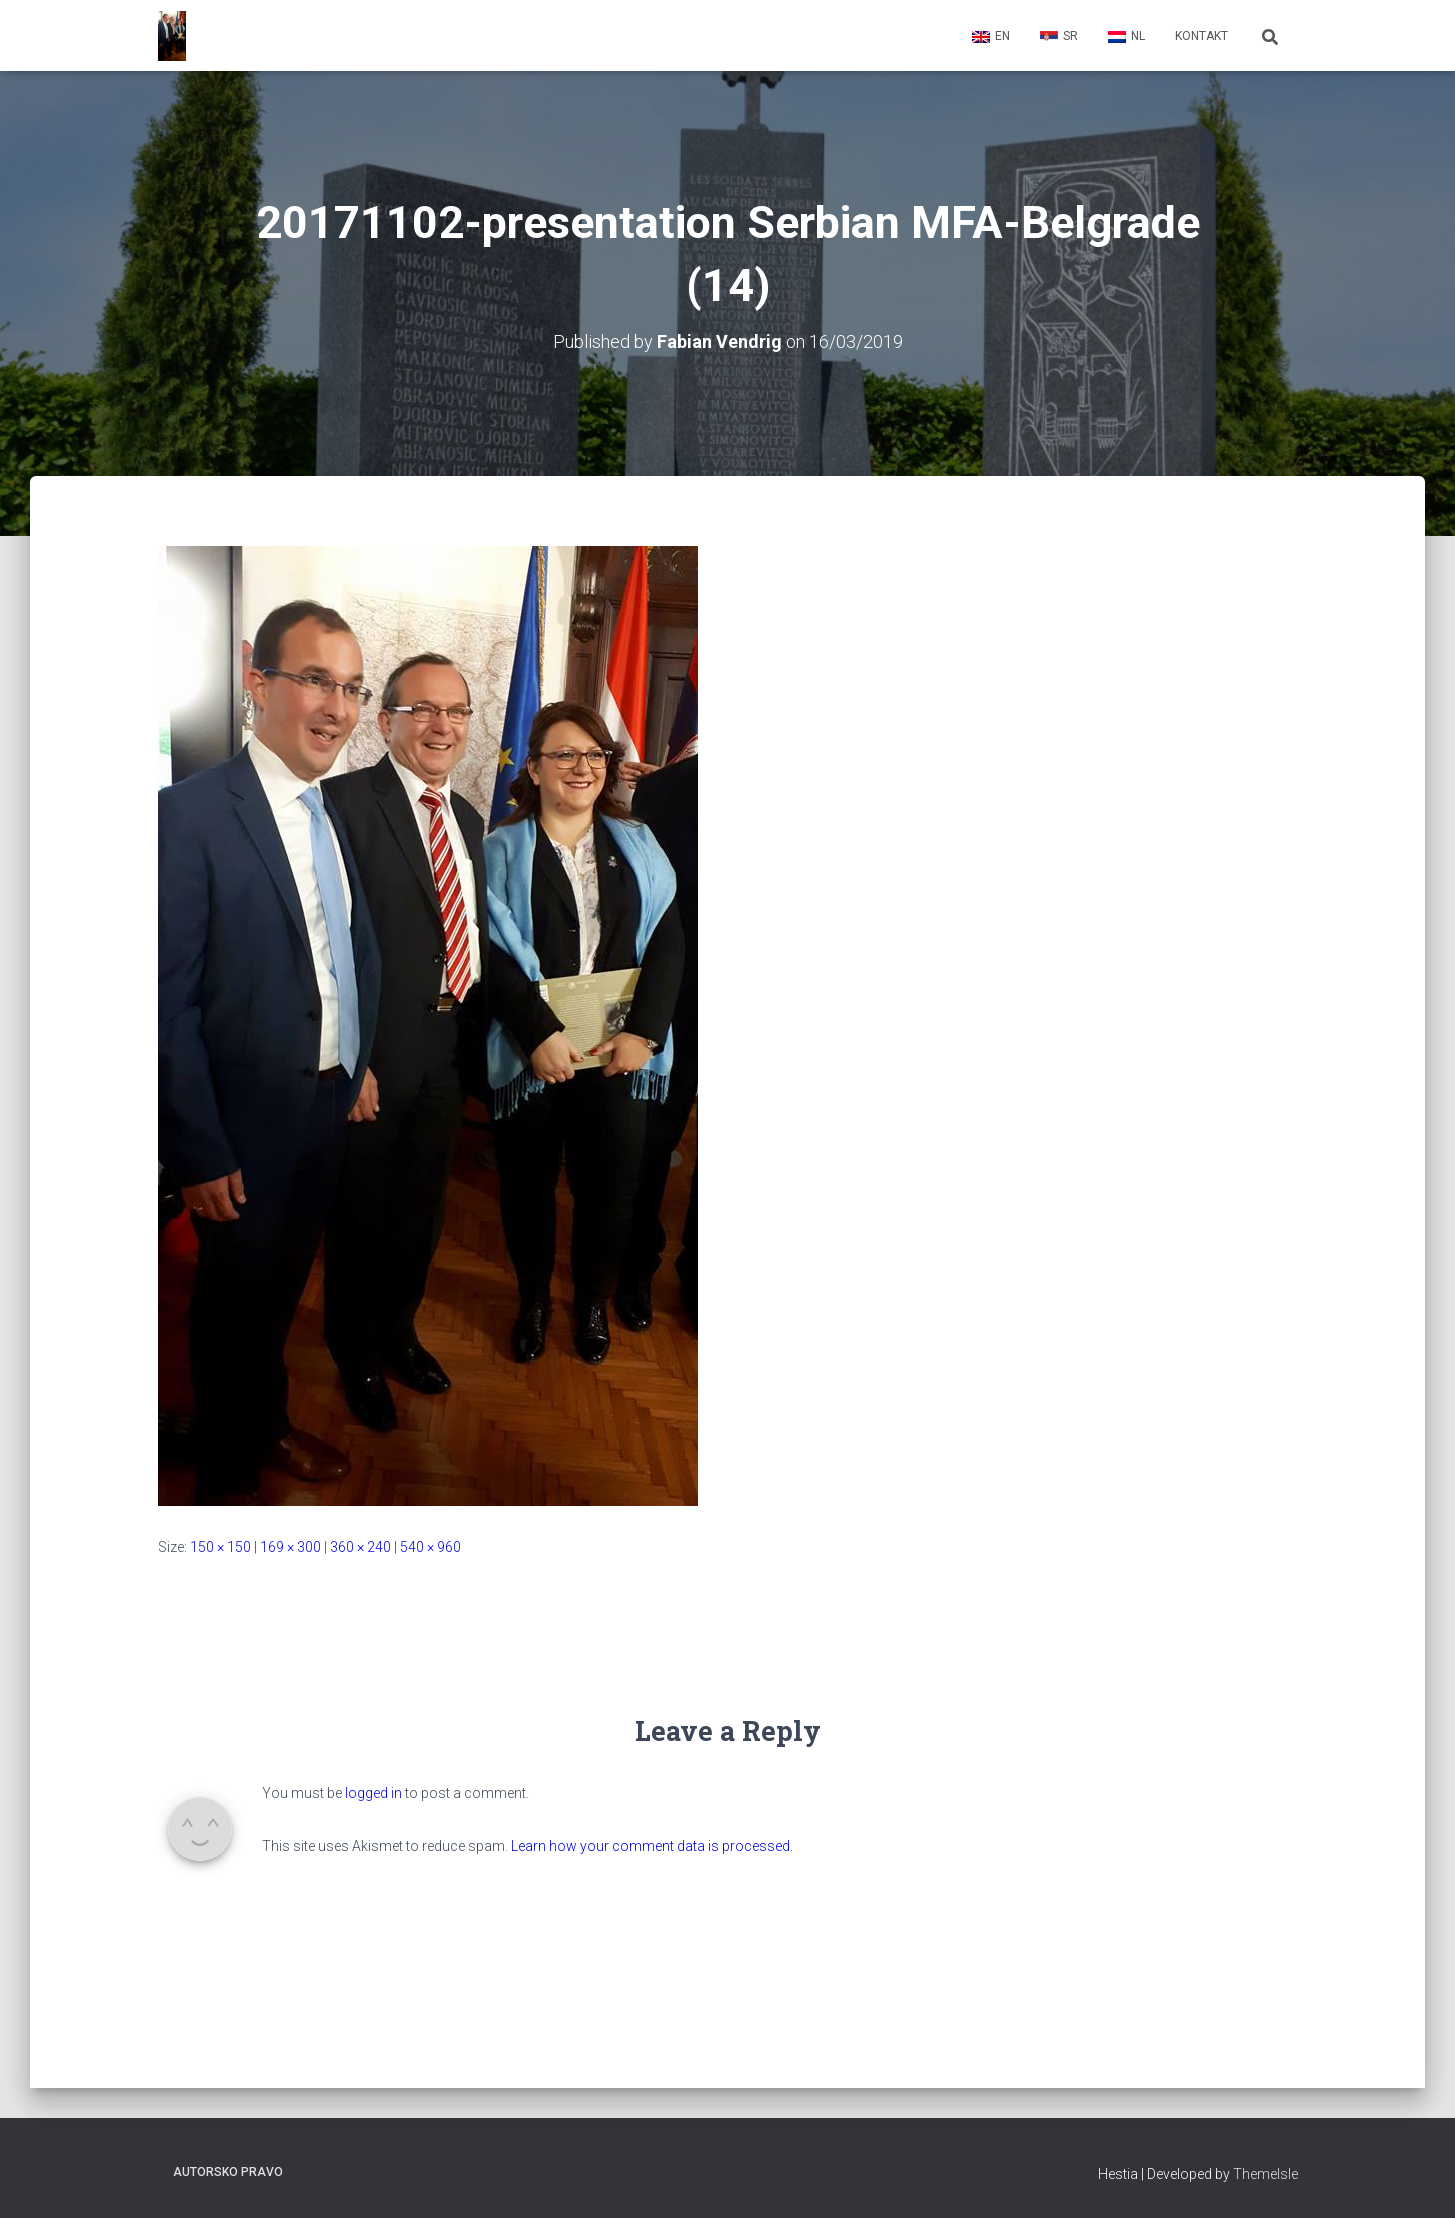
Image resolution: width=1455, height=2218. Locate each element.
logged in (373, 1793)
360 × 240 (360, 1547)
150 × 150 (220, 1547)
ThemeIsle (1265, 2174)
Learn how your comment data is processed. (652, 1846)
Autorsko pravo (228, 2172)
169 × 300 (290, 1547)
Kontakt (1201, 36)
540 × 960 (430, 1547)
